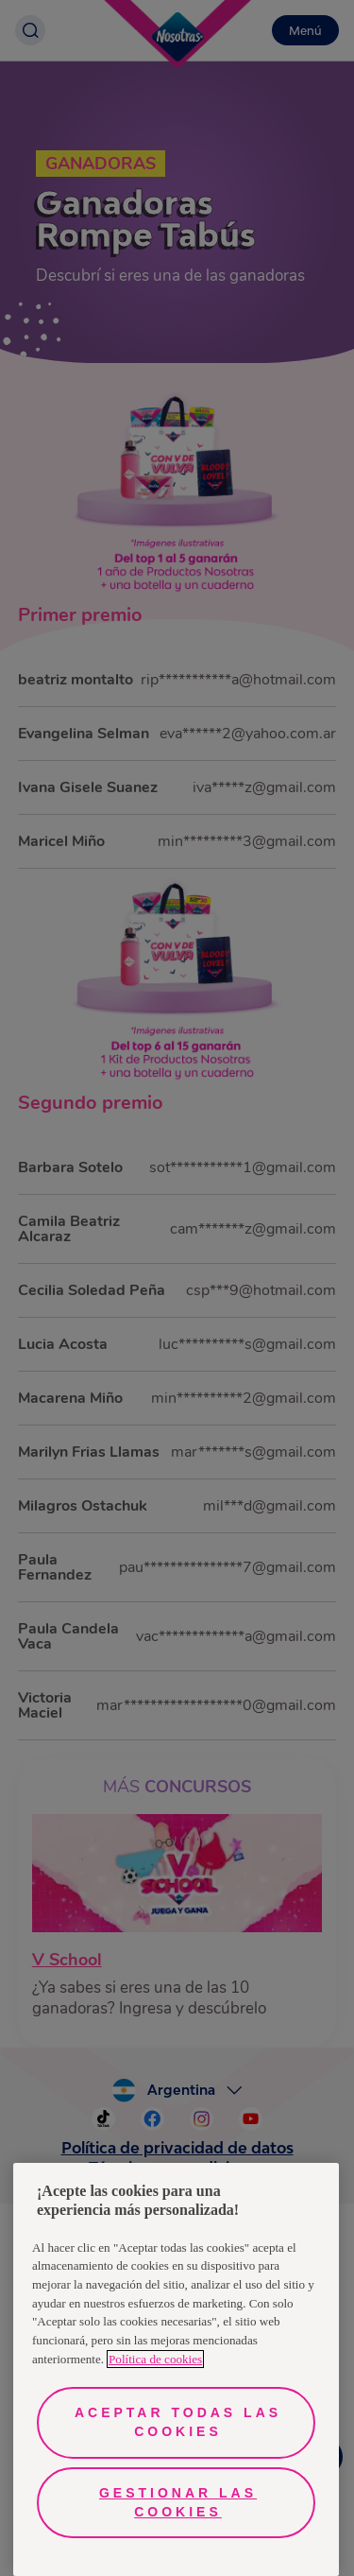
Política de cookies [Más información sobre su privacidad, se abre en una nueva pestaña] (155, 2359)
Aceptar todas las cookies (178, 2422)
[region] (176, 2369)
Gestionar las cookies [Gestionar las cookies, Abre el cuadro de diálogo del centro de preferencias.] (178, 2502)
